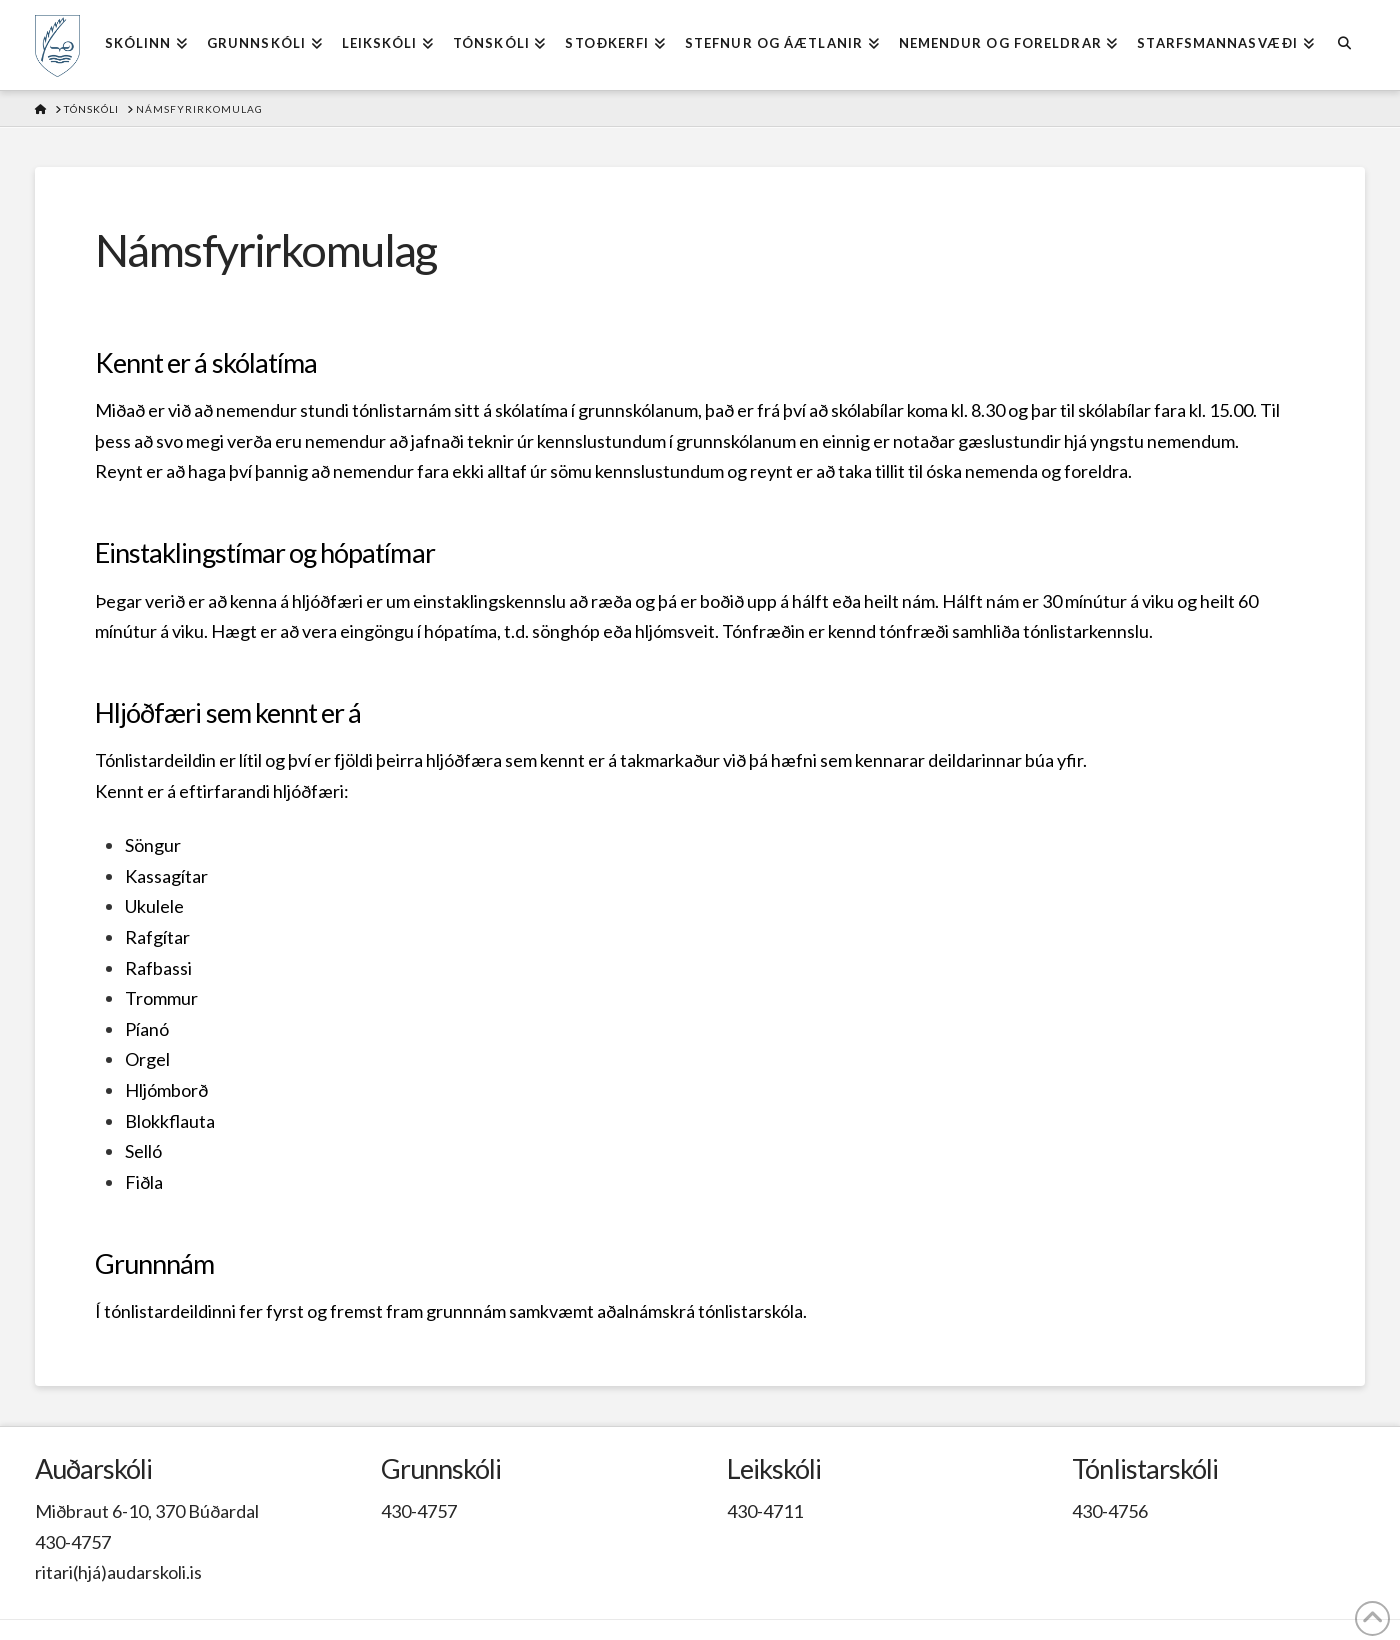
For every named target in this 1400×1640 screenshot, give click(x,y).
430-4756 (1110, 1511)
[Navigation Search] (1344, 45)
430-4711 (765, 1511)
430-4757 (73, 1542)
